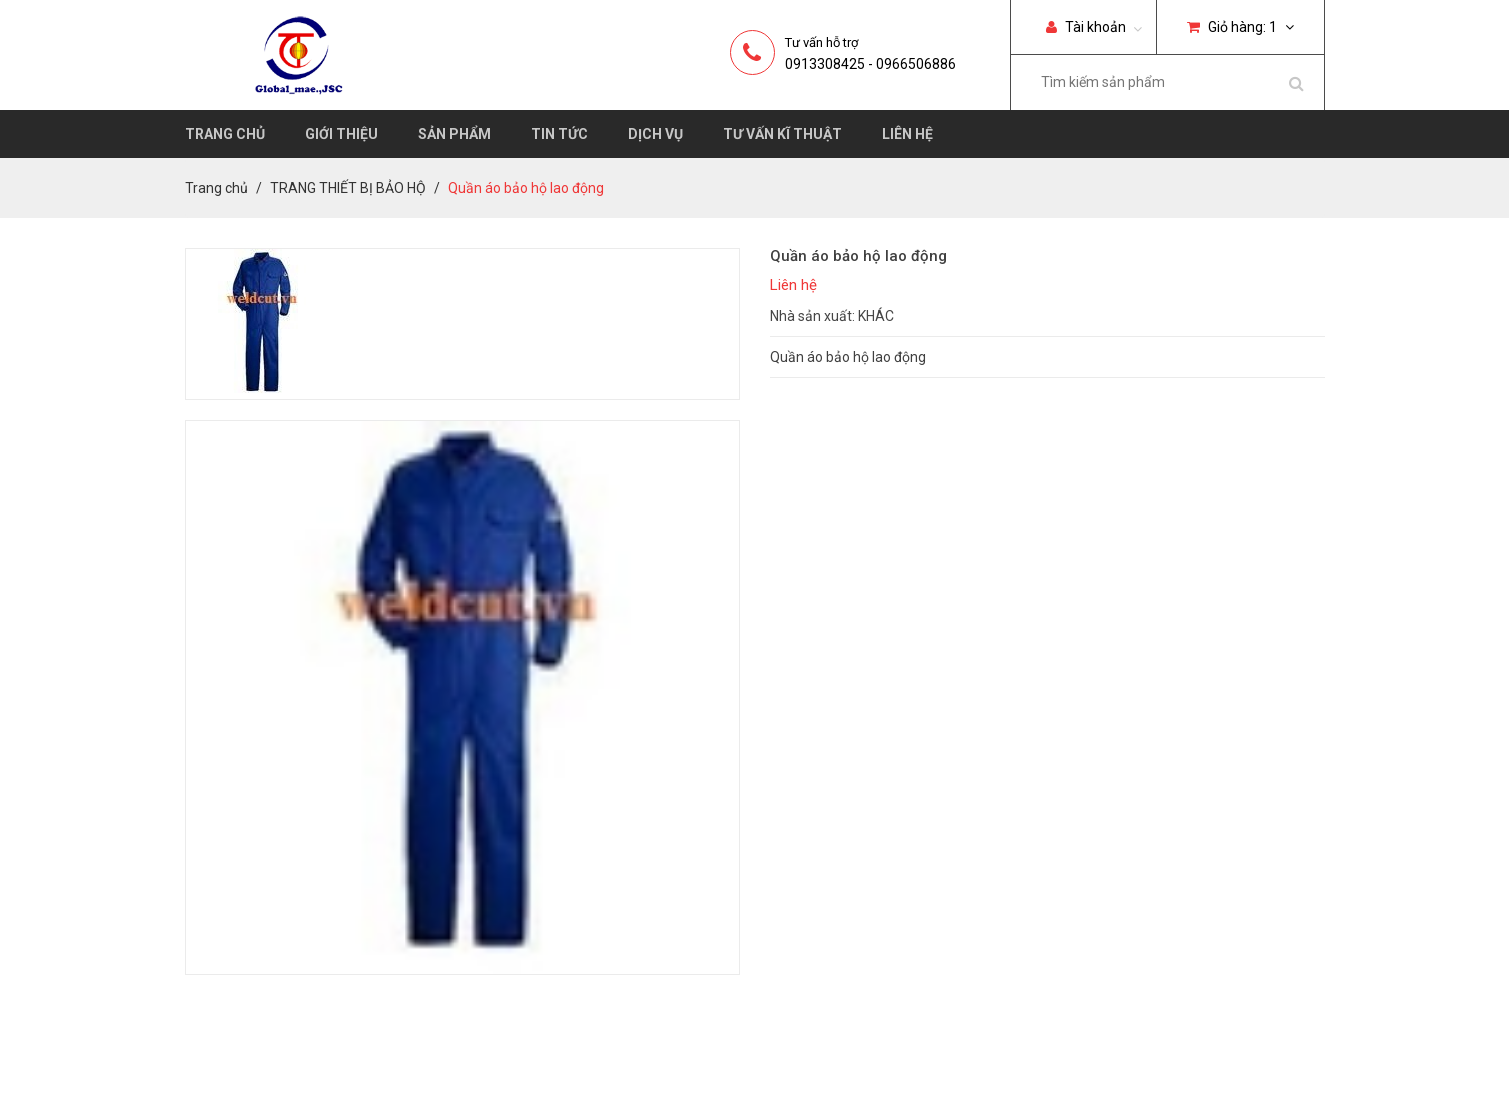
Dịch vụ (655, 134)
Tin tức (559, 134)
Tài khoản (1086, 27)
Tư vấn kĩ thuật (782, 134)
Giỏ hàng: (1240, 27)
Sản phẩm (454, 134)
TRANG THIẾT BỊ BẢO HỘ (348, 188)
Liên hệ (907, 134)
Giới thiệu (341, 134)
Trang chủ (225, 134)
